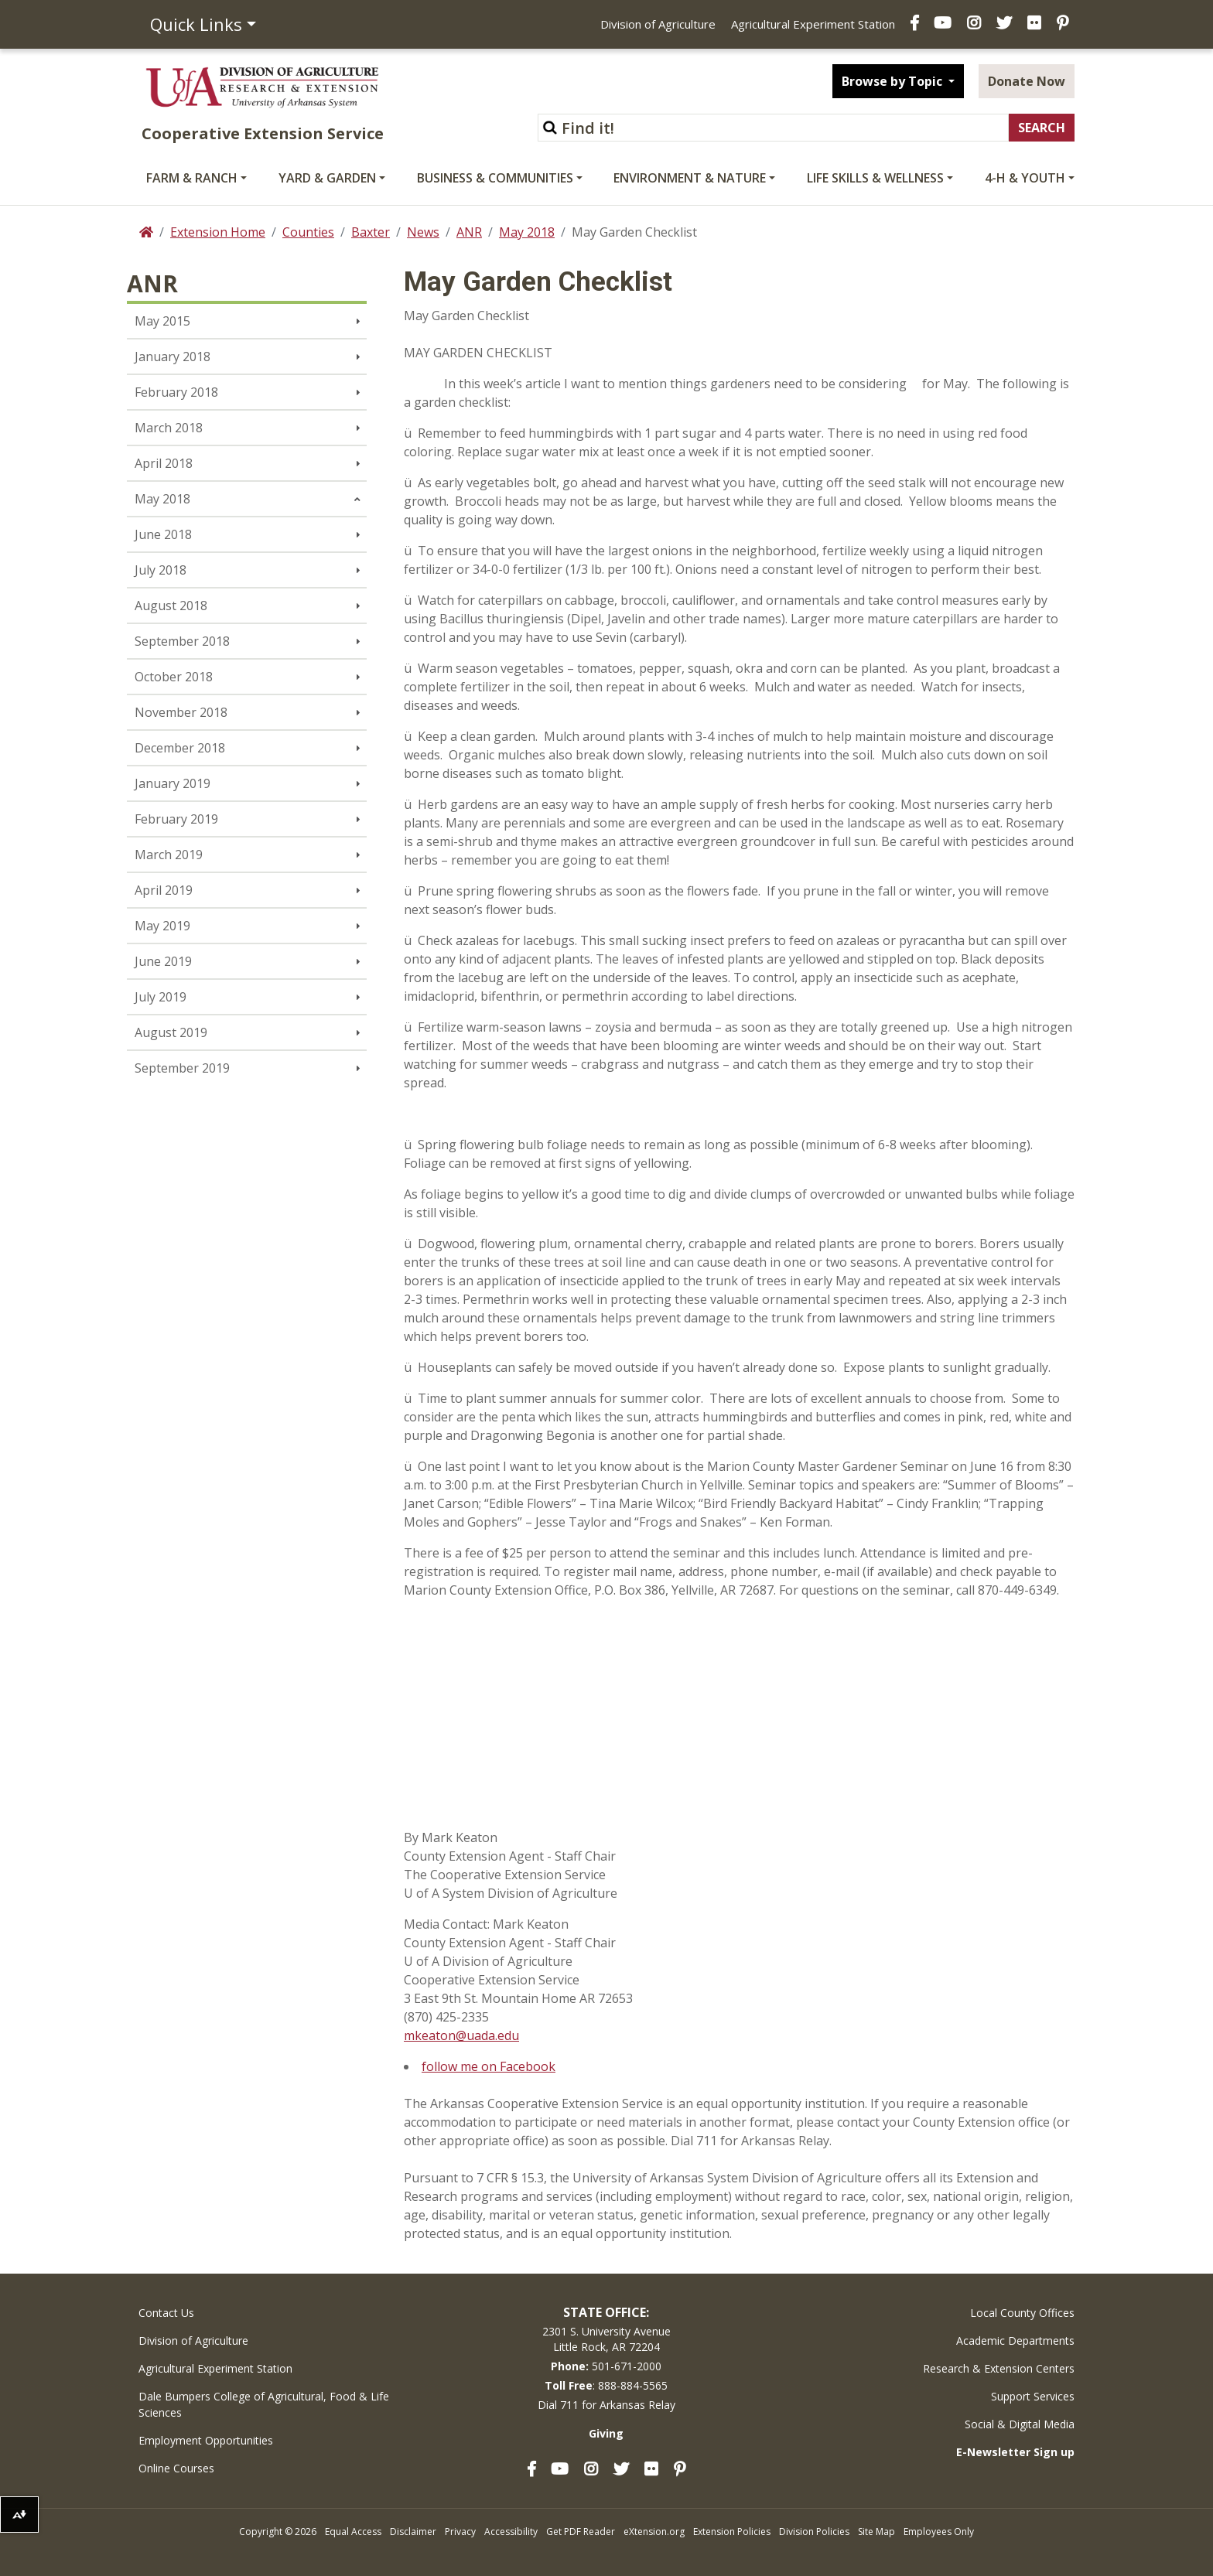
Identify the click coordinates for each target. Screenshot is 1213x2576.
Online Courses (176, 2468)
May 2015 (162, 320)
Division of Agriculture (658, 24)
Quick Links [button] (196, 24)
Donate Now (1026, 81)
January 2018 (172, 356)
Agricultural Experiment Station (813, 24)
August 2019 (171, 1032)
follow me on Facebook (488, 2066)
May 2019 (162, 925)
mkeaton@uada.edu (461, 2035)
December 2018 (180, 747)
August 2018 (171, 605)
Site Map (876, 2531)
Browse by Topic (893, 81)
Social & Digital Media (1020, 2424)
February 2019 (176, 818)
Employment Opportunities (205, 2440)
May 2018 (527, 232)
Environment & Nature (689, 177)
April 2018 (164, 463)
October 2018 (174, 676)
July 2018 (160, 569)
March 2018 (169, 427)
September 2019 (182, 1067)
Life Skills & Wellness (875, 177)
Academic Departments (1015, 2340)
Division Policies (814, 2531)
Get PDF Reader (580, 2531)
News (423, 232)
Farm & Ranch (191, 177)
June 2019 (163, 961)
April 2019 (164, 890)
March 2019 (169, 854)
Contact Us (166, 2312)
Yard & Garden (327, 177)
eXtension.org (654, 2531)
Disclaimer (413, 2531)
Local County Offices (1022, 2312)
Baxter (370, 232)
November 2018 (181, 712)
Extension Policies (732, 2531)
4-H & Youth (1025, 177)
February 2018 (176, 392)
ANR (469, 232)
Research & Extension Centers (999, 2368)
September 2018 (182, 641)
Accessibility (511, 2531)
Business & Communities (495, 177)
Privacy (460, 2531)
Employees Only (939, 2531)
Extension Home (217, 232)
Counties (308, 232)
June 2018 (163, 534)
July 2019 (160, 996)
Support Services (1033, 2396)
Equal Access (353, 2531)
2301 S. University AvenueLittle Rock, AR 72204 (606, 2339)
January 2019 (172, 783)
